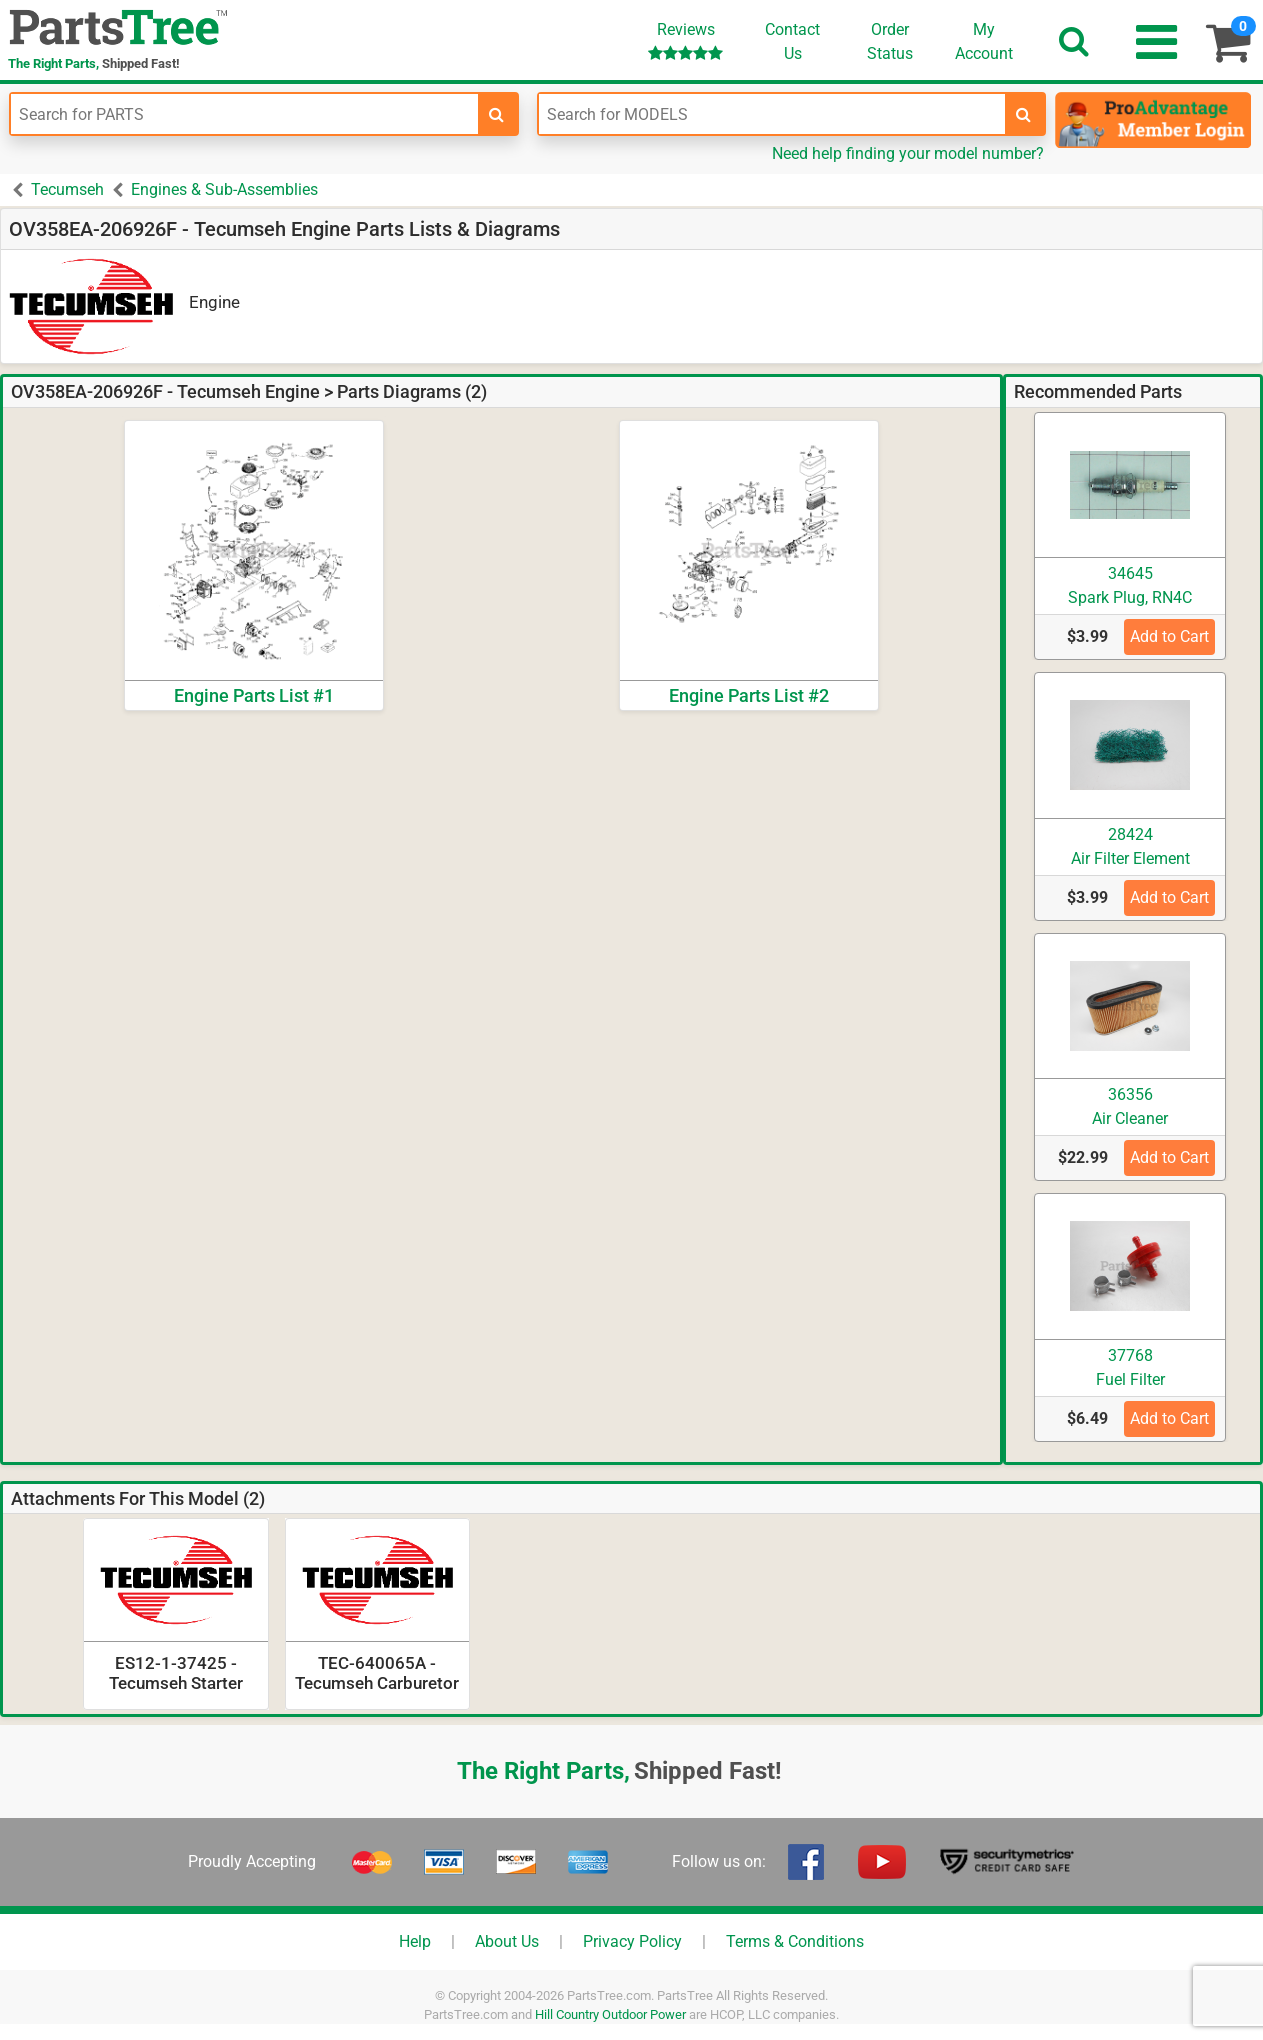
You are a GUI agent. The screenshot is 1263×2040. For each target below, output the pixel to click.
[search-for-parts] (497, 114)
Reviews (685, 40)
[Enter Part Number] (244, 114)
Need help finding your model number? (908, 153)
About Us (507, 1941)
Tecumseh (67, 189)
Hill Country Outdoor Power (610, 2014)
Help (415, 1941)
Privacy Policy (632, 1941)
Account (984, 41)
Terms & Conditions (795, 1941)
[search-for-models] (1024, 114)
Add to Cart (1169, 636)
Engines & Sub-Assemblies (224, 189)
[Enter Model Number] (772, 114)
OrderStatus (890, 41)
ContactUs (792, 41)
